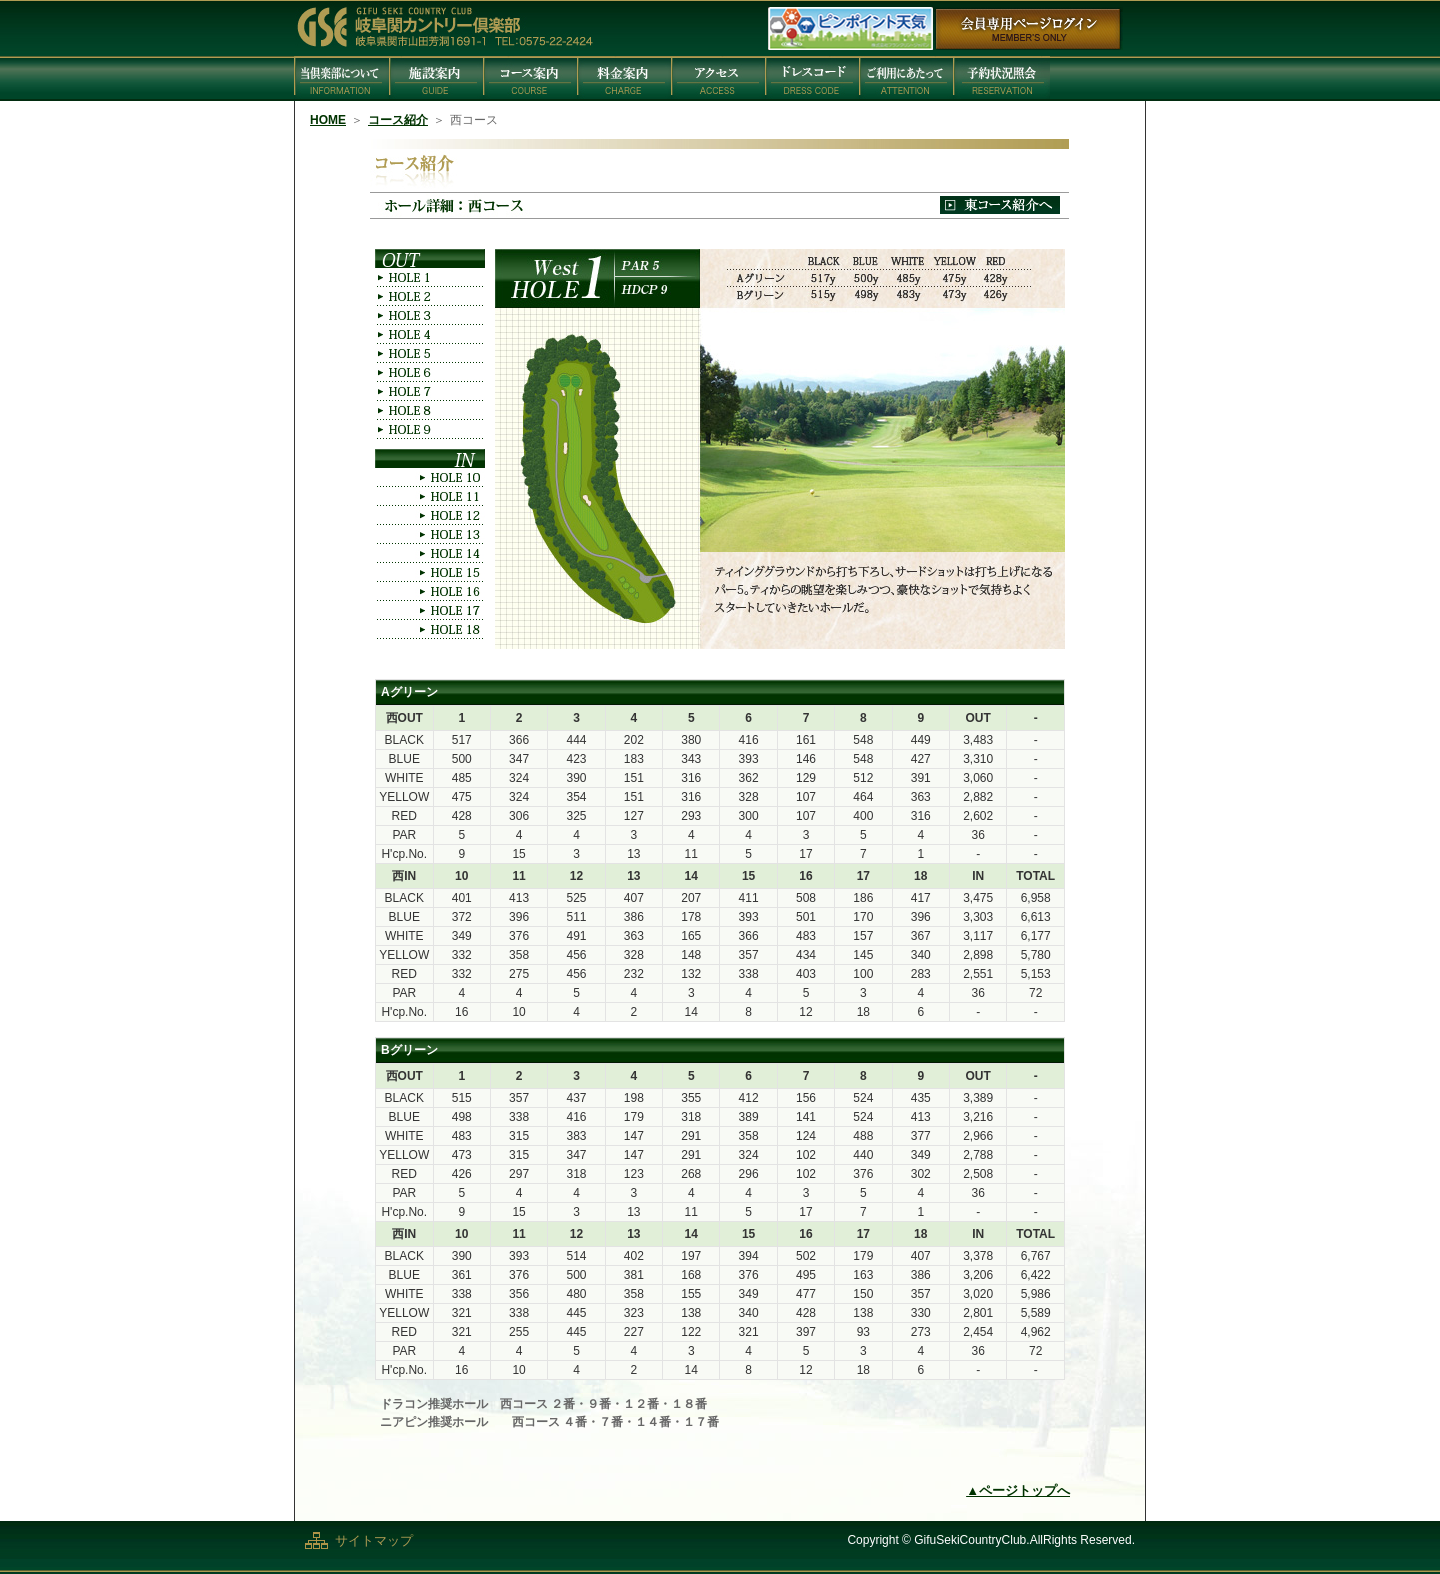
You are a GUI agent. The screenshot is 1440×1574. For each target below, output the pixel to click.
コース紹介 (398, 120)
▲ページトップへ (1018, 1490)
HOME (328, 120)
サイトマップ (374, 1540)
